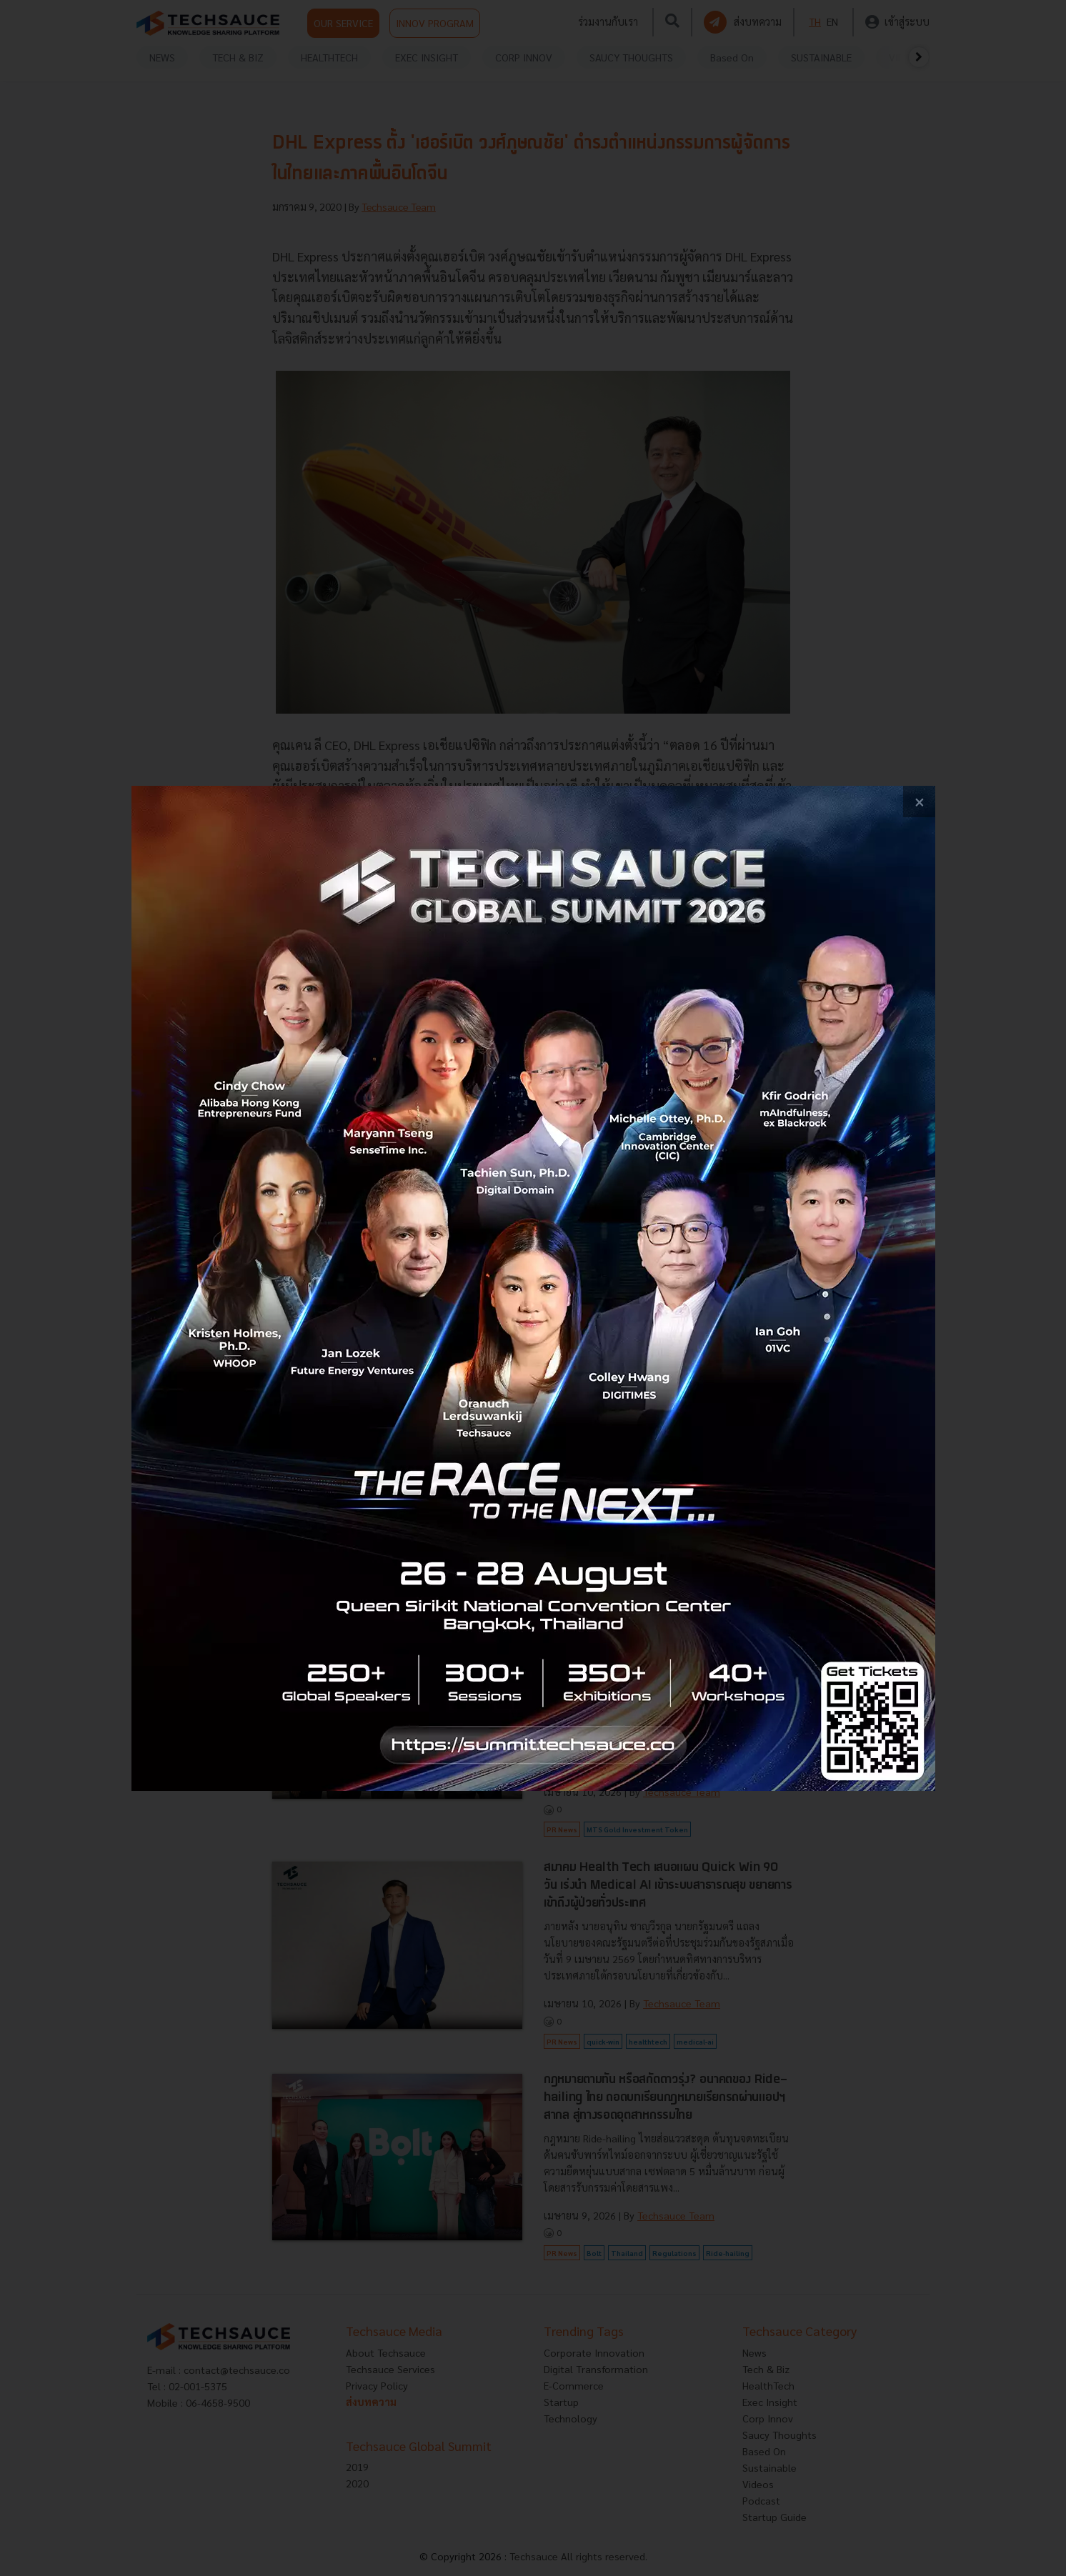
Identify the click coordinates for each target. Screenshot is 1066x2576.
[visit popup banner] (533, 1288)
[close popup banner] (919, 802)
